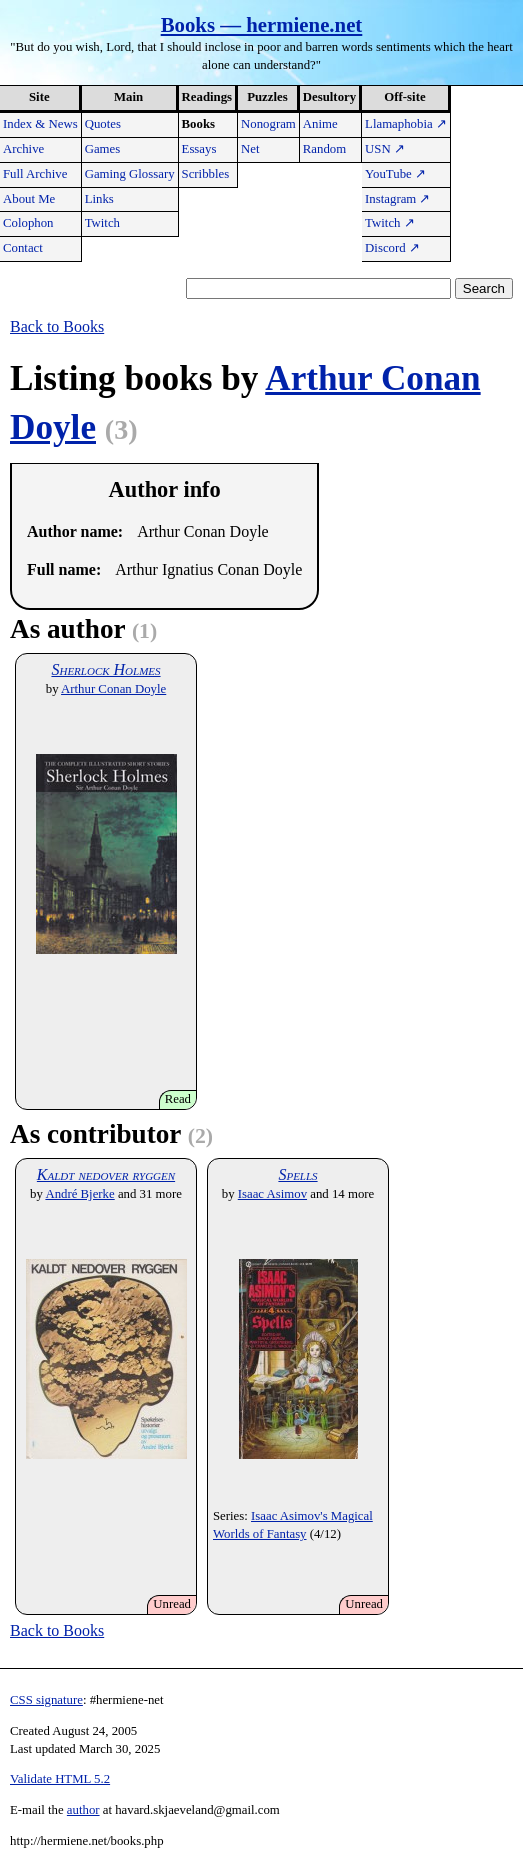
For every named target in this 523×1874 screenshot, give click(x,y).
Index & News (40, 124)
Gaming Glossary (130, 174)
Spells (297, 1174)
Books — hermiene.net (262, 24)
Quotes (103, 124)
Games (103, 149)
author (83, 1810)
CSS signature (46, 1700)
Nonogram (268, 124)
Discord (392, 248)
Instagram (397, 199)
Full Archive (35, 174)
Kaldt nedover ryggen (106, 1174)
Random (324, 149)
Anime (320, 124)
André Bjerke (79, 1194)
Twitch (102, 223)
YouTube (395, 174)
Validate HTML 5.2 (60, 1779)
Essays (199, 149)
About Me (29, 199)
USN (385, 149)
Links (99, 199)
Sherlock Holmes (105, 669)
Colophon (28, 223)
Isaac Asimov (272, 1194)
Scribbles (206, 174)
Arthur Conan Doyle (113, 689)
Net (250, 149)
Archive (23, 149)
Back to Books (57, 326)
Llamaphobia (406, 124)
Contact (23, 248)
